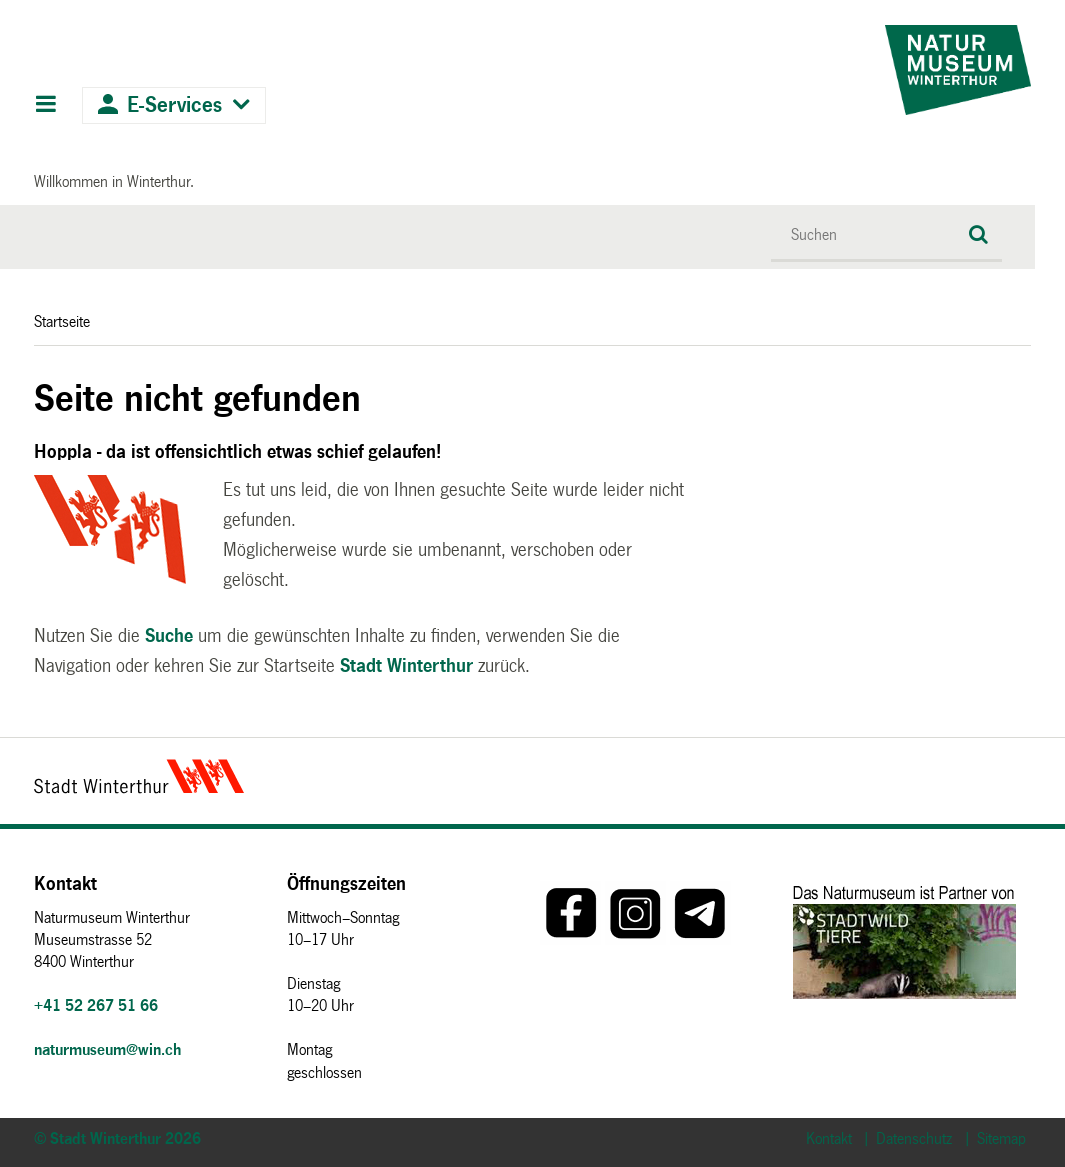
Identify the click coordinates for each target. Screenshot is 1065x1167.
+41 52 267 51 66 (96, 1005)
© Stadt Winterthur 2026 (117, 1138)
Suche (169, 636)
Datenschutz (914, 1138)
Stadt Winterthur (406, 666)
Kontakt (829, 1138)
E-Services (174, 105)
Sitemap (1001, 1138)
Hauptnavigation (45, 106)
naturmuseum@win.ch (107, 1049)
